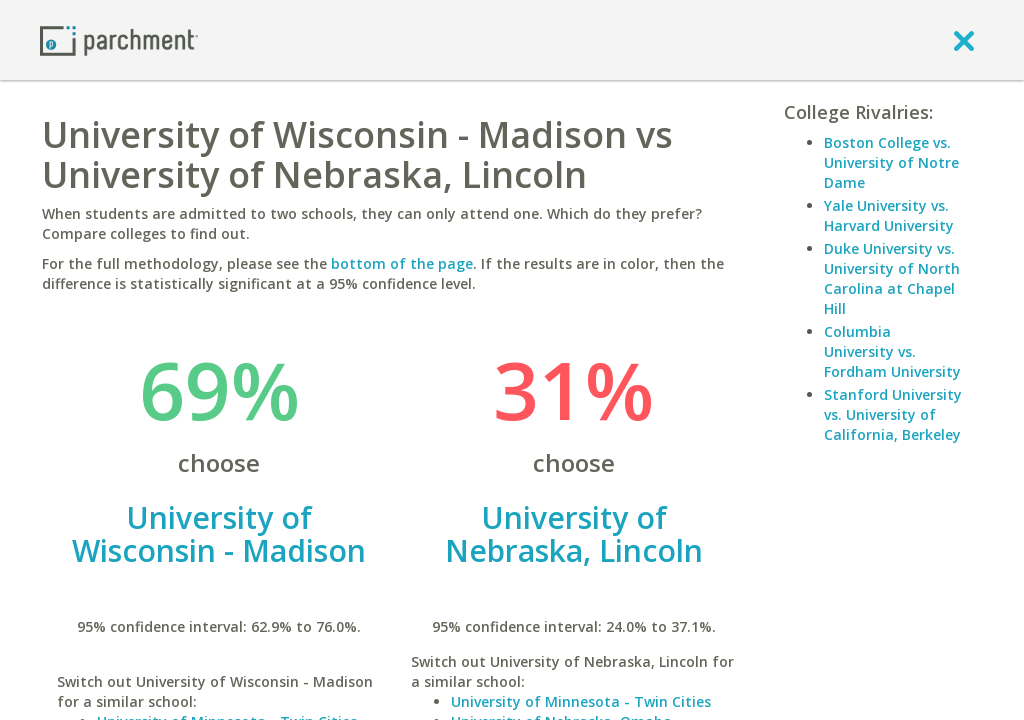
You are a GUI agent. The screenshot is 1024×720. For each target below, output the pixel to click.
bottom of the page (402, 263)
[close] (964, 40)
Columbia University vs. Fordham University (892, 351)
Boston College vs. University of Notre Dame (891, 162)
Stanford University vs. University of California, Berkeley (893, 414)
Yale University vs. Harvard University (889, 215)
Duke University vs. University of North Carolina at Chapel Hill (892, 278)
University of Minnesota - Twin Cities (581, 701)
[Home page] (119, 39)
